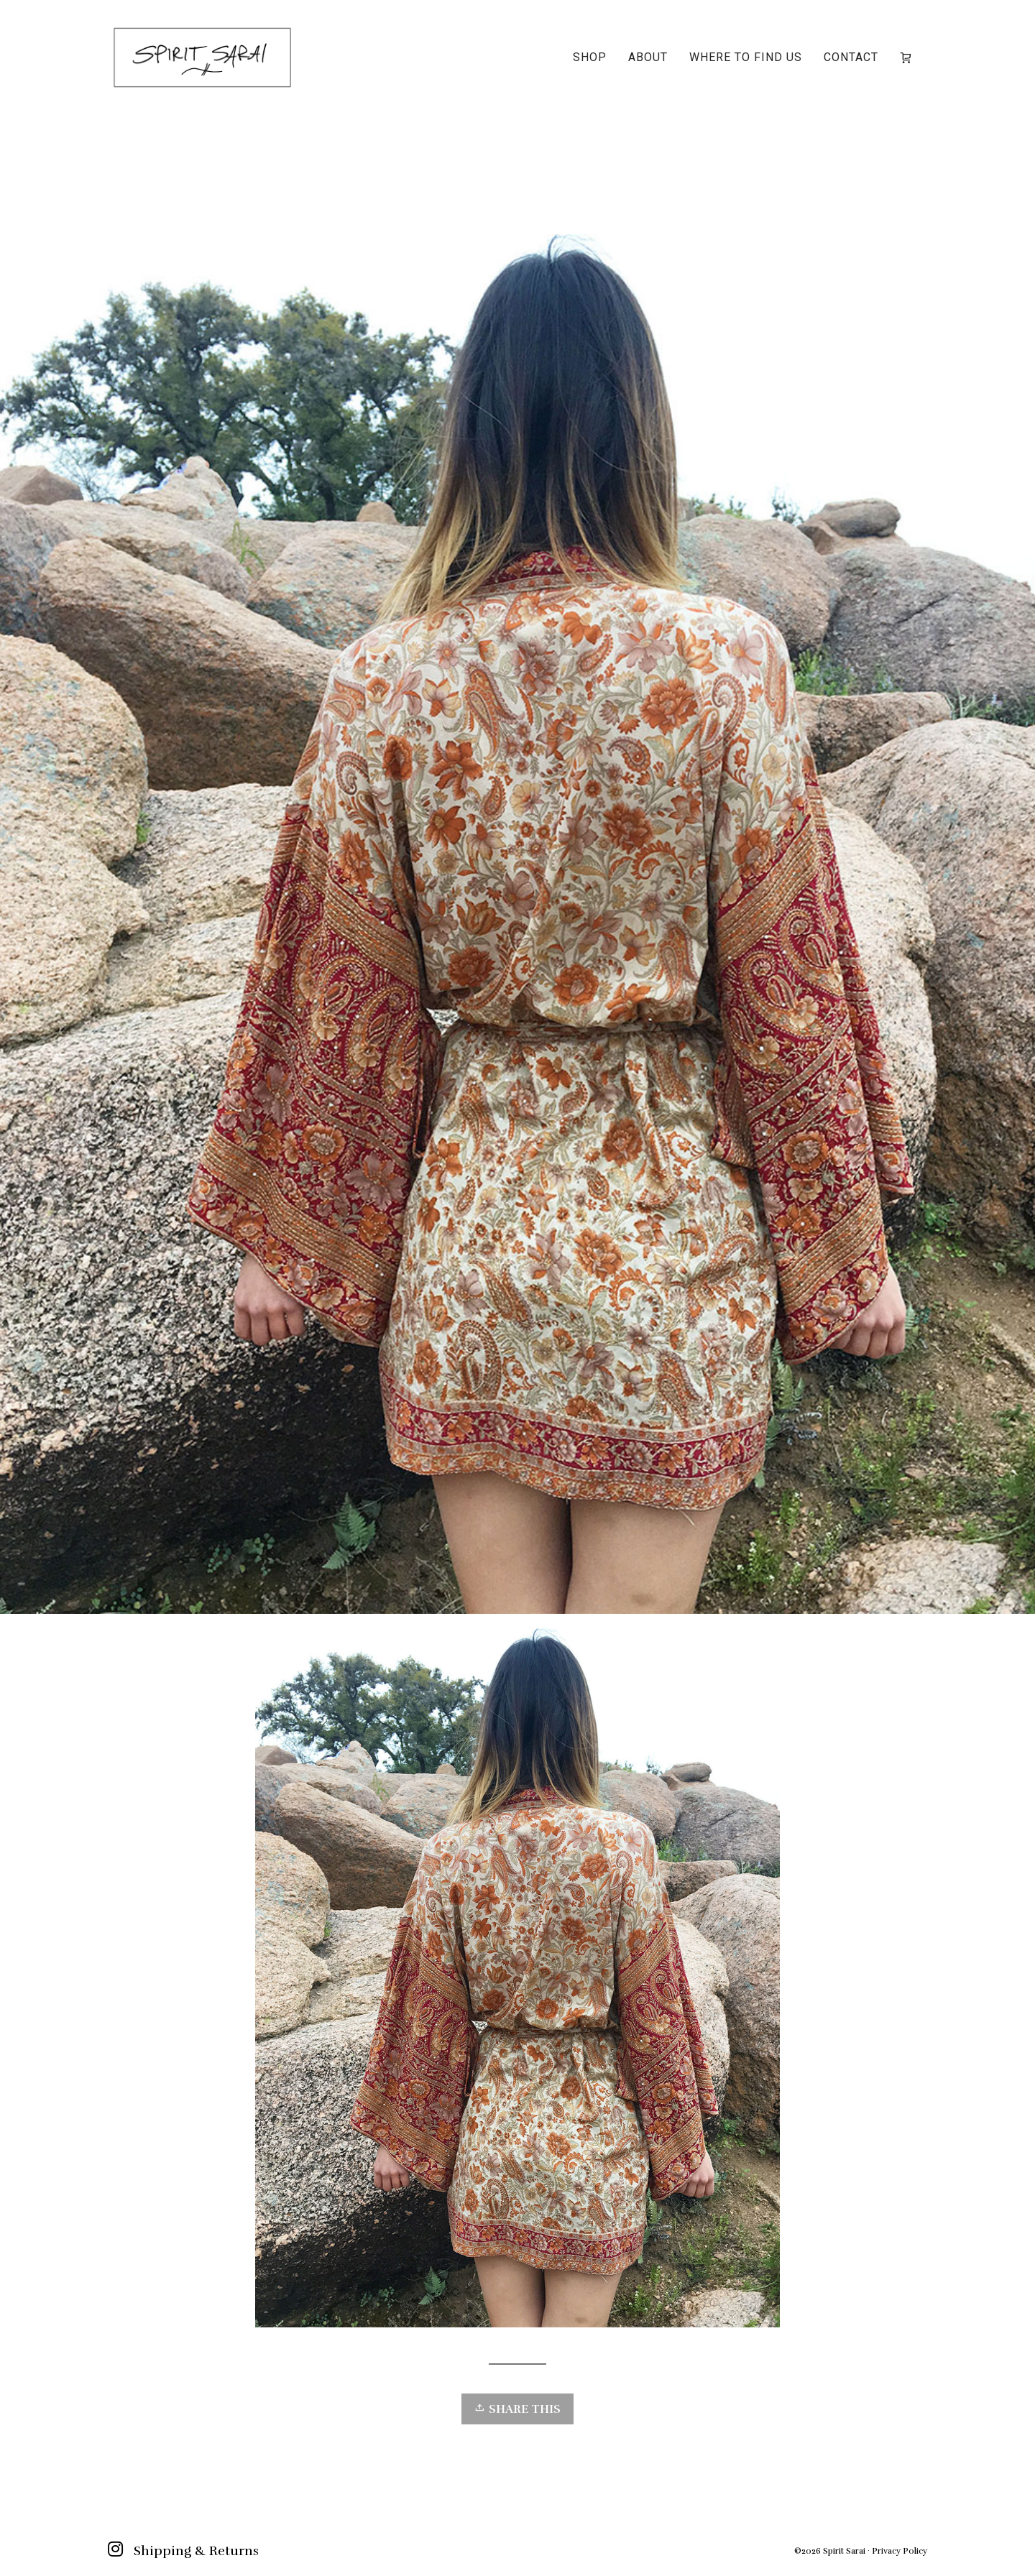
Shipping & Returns (196, 2551)
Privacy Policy (899, 2551)
